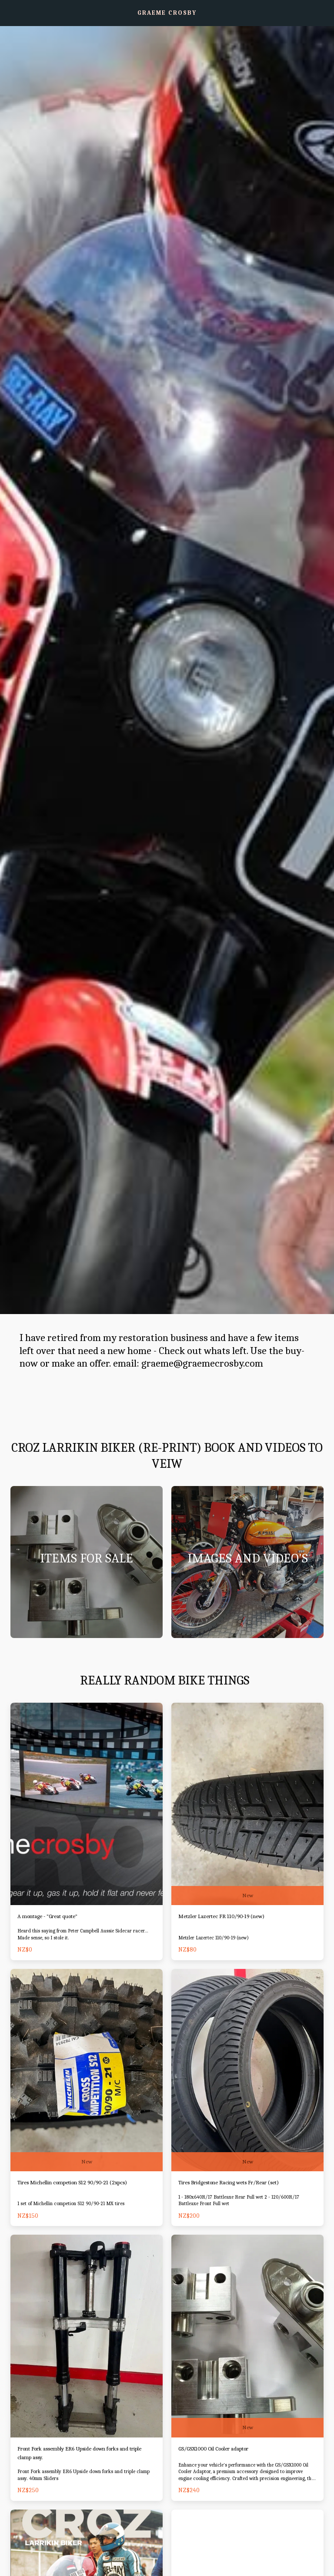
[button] (9, 12)
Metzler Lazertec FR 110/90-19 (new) (230, 1917)
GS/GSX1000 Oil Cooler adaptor (222, 2450)
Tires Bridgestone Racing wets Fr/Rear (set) (240, 2184)
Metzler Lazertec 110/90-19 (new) (216, 1938)
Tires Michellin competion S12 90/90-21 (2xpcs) (83, 2184)
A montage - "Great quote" (53, 1917)
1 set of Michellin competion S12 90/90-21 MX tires (73, 2205)
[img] (86, 1804)
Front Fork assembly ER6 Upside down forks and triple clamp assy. (85, 2455)
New (248, 1895)
